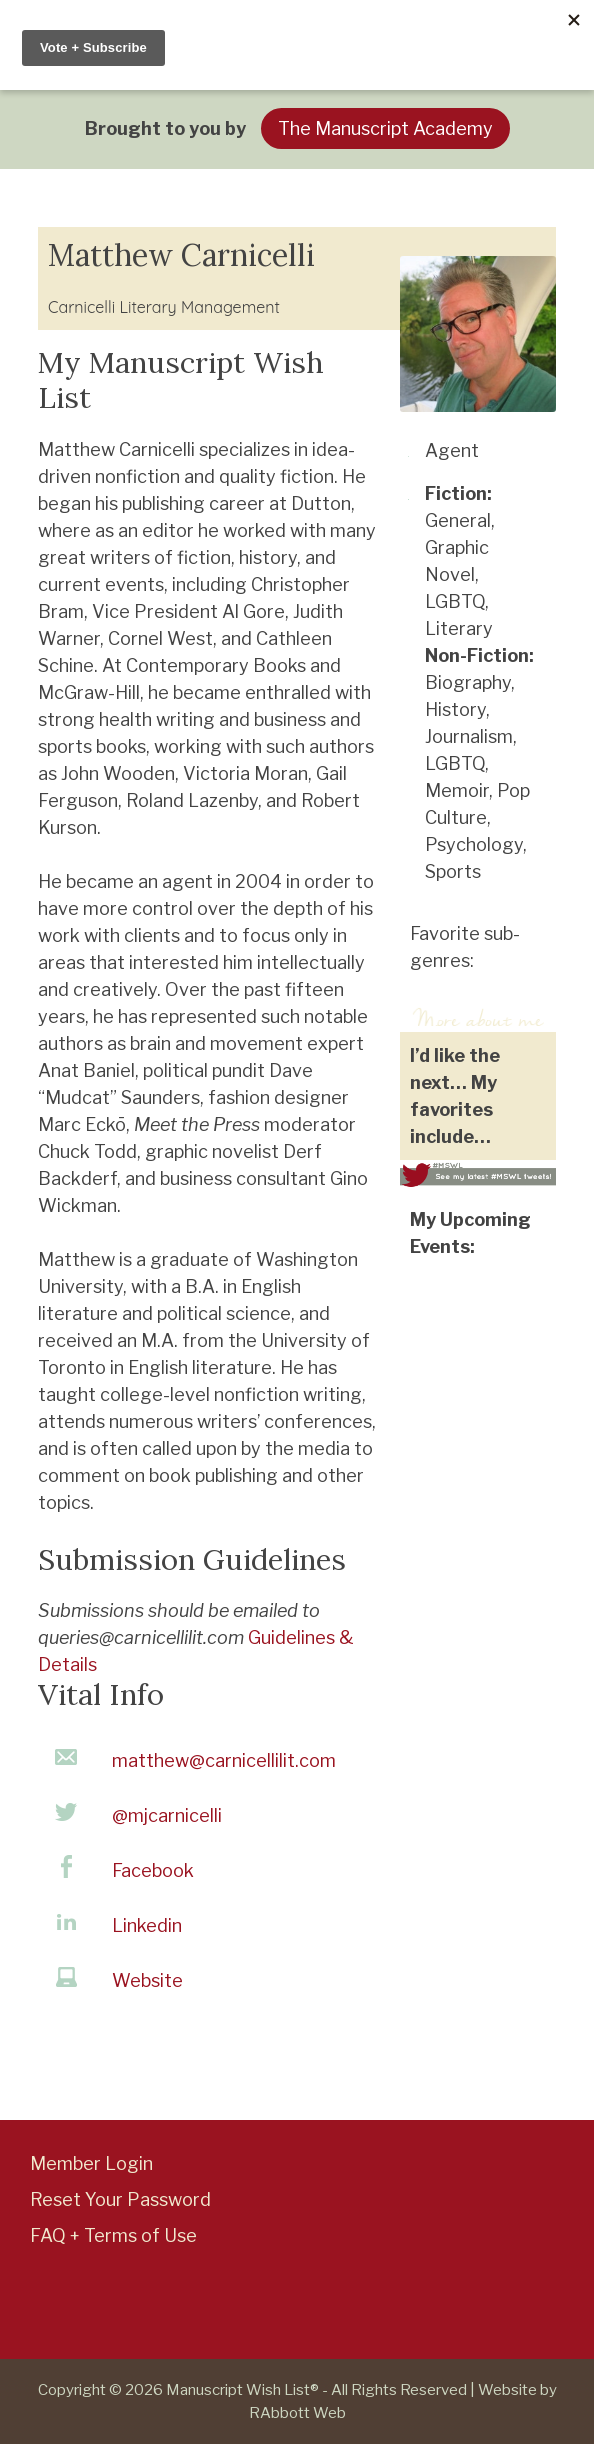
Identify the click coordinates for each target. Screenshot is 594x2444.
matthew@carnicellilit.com (224, 1760)
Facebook (153, 1870)
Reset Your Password (120, 2199)
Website (147, 1980)
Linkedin (147, 1925)
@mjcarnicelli (167, 1815)
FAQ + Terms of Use (113, 2235)
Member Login (91, 2163)
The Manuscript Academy (385, 128)
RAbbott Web (297, 2413)
